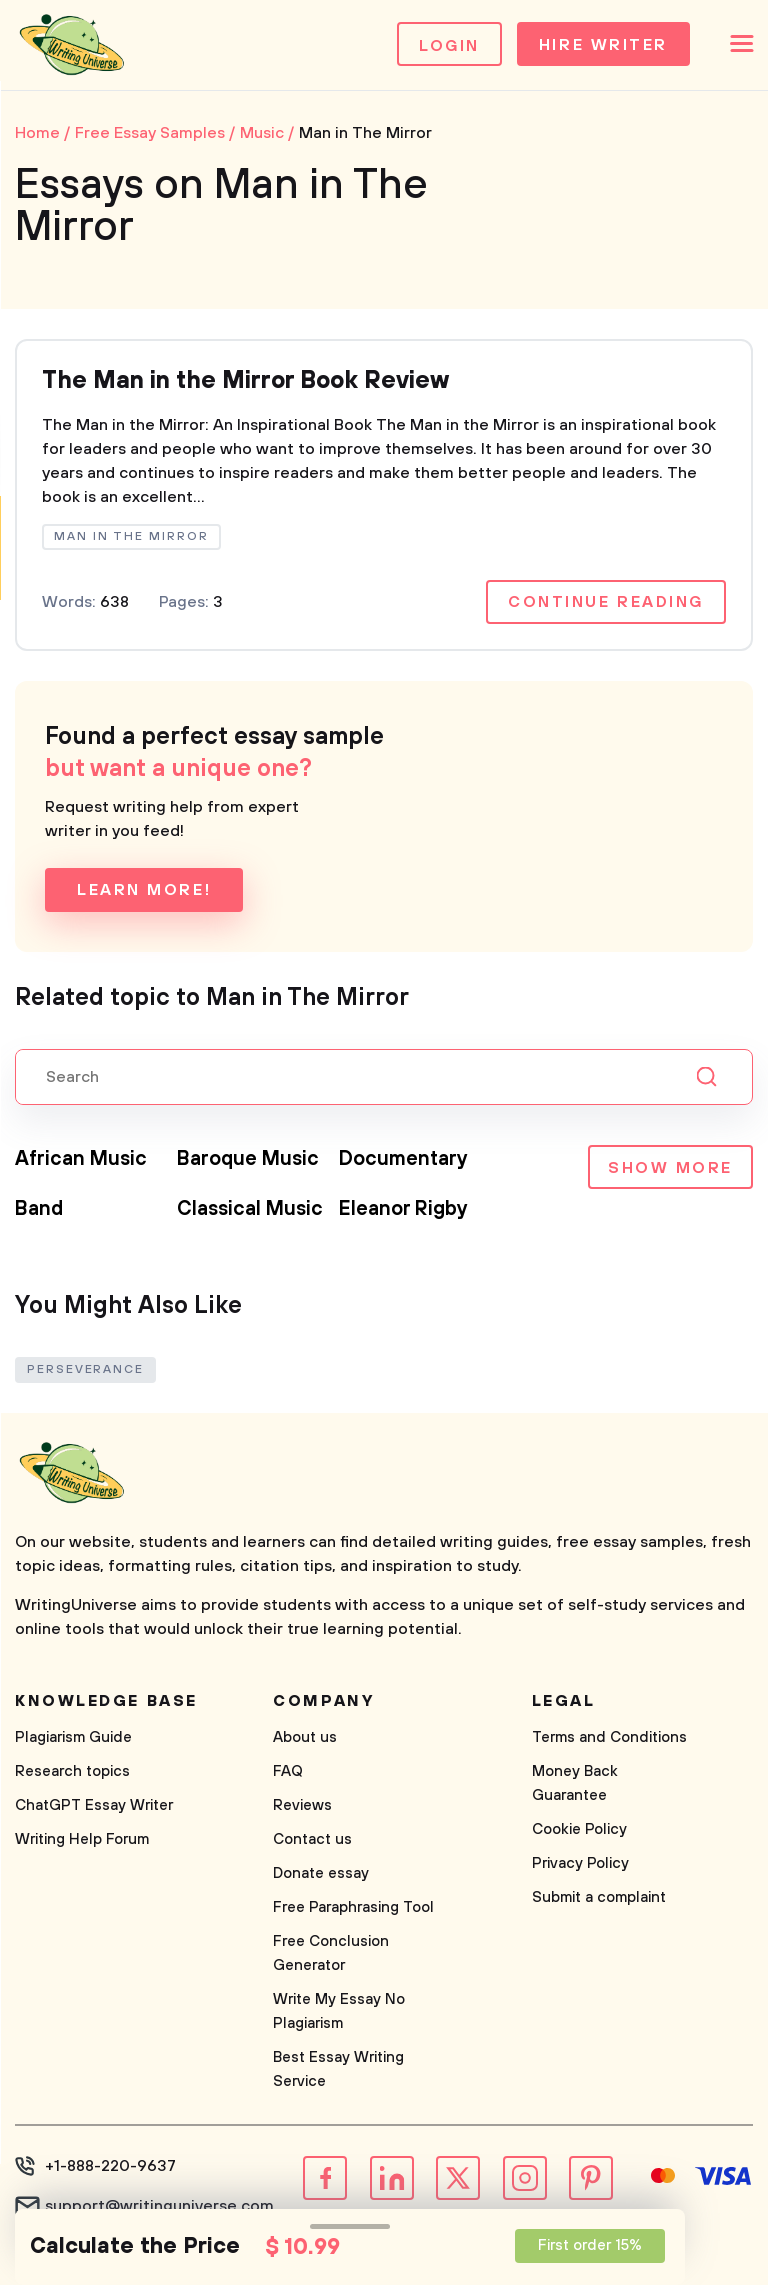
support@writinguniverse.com (159, 2206)
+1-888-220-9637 (110, 2166)
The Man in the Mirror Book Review (245, 382)
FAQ (288, 1771)
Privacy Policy (580, 1863)
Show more (670, 1169)
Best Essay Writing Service (338, 2069)
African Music (81, 1159)
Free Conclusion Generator (331, 1953)
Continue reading (606, 602)
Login (449, 46)
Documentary (403, 1159)
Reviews (302, 1805)
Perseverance (85, 1369)
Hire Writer (603, 46)
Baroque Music (248, 1159)
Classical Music (250, 1209)
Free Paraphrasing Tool (353, 1907)
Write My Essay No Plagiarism (339, 2011)
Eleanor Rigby (403, 1209)
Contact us (312, 1839)
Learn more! (144, 890)
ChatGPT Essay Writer (94, 1805)
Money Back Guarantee (575, 1783)
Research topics (72, 1771)
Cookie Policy (579, 1829)
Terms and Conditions (609, 1737)
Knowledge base (106, 1701)
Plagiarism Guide (73, 1737)
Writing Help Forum (82, 1839)
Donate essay (321, 1873)
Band (39, 1209)
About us (305, 1737)
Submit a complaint (599, 1897)
